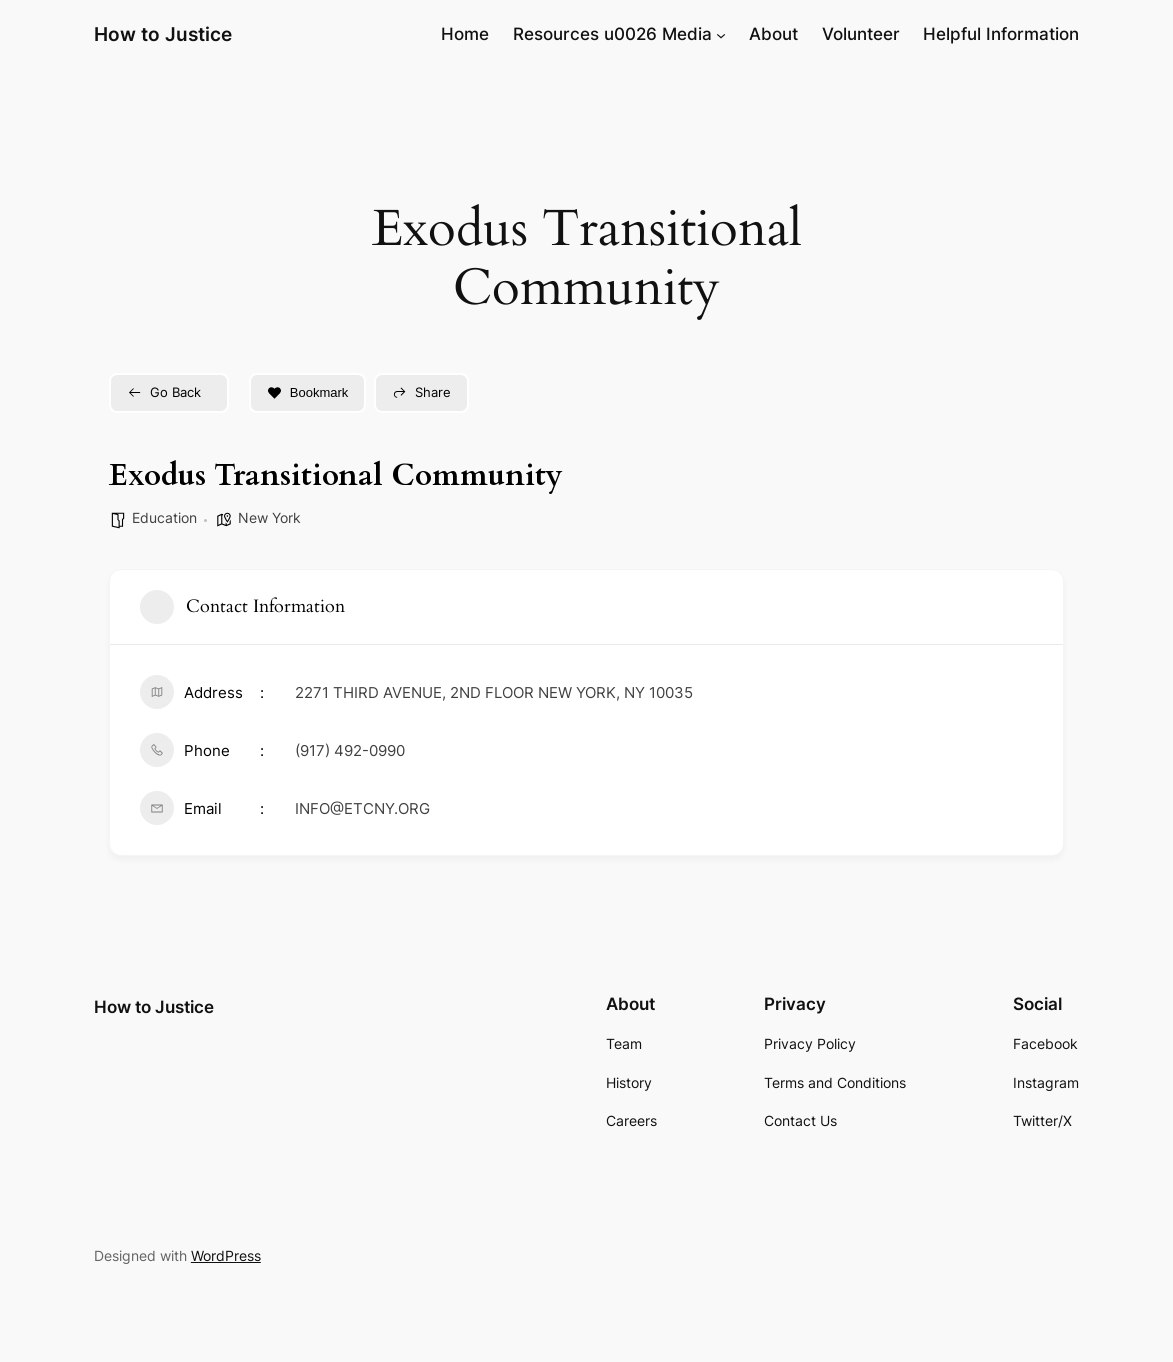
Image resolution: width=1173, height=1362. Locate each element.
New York (269, 517)
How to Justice (163, 34)
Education (164, 517)
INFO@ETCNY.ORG (362, 808)
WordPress (226, 1255)
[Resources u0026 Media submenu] (721, 34)
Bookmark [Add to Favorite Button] (308, 392)
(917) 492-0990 (350, 750)
